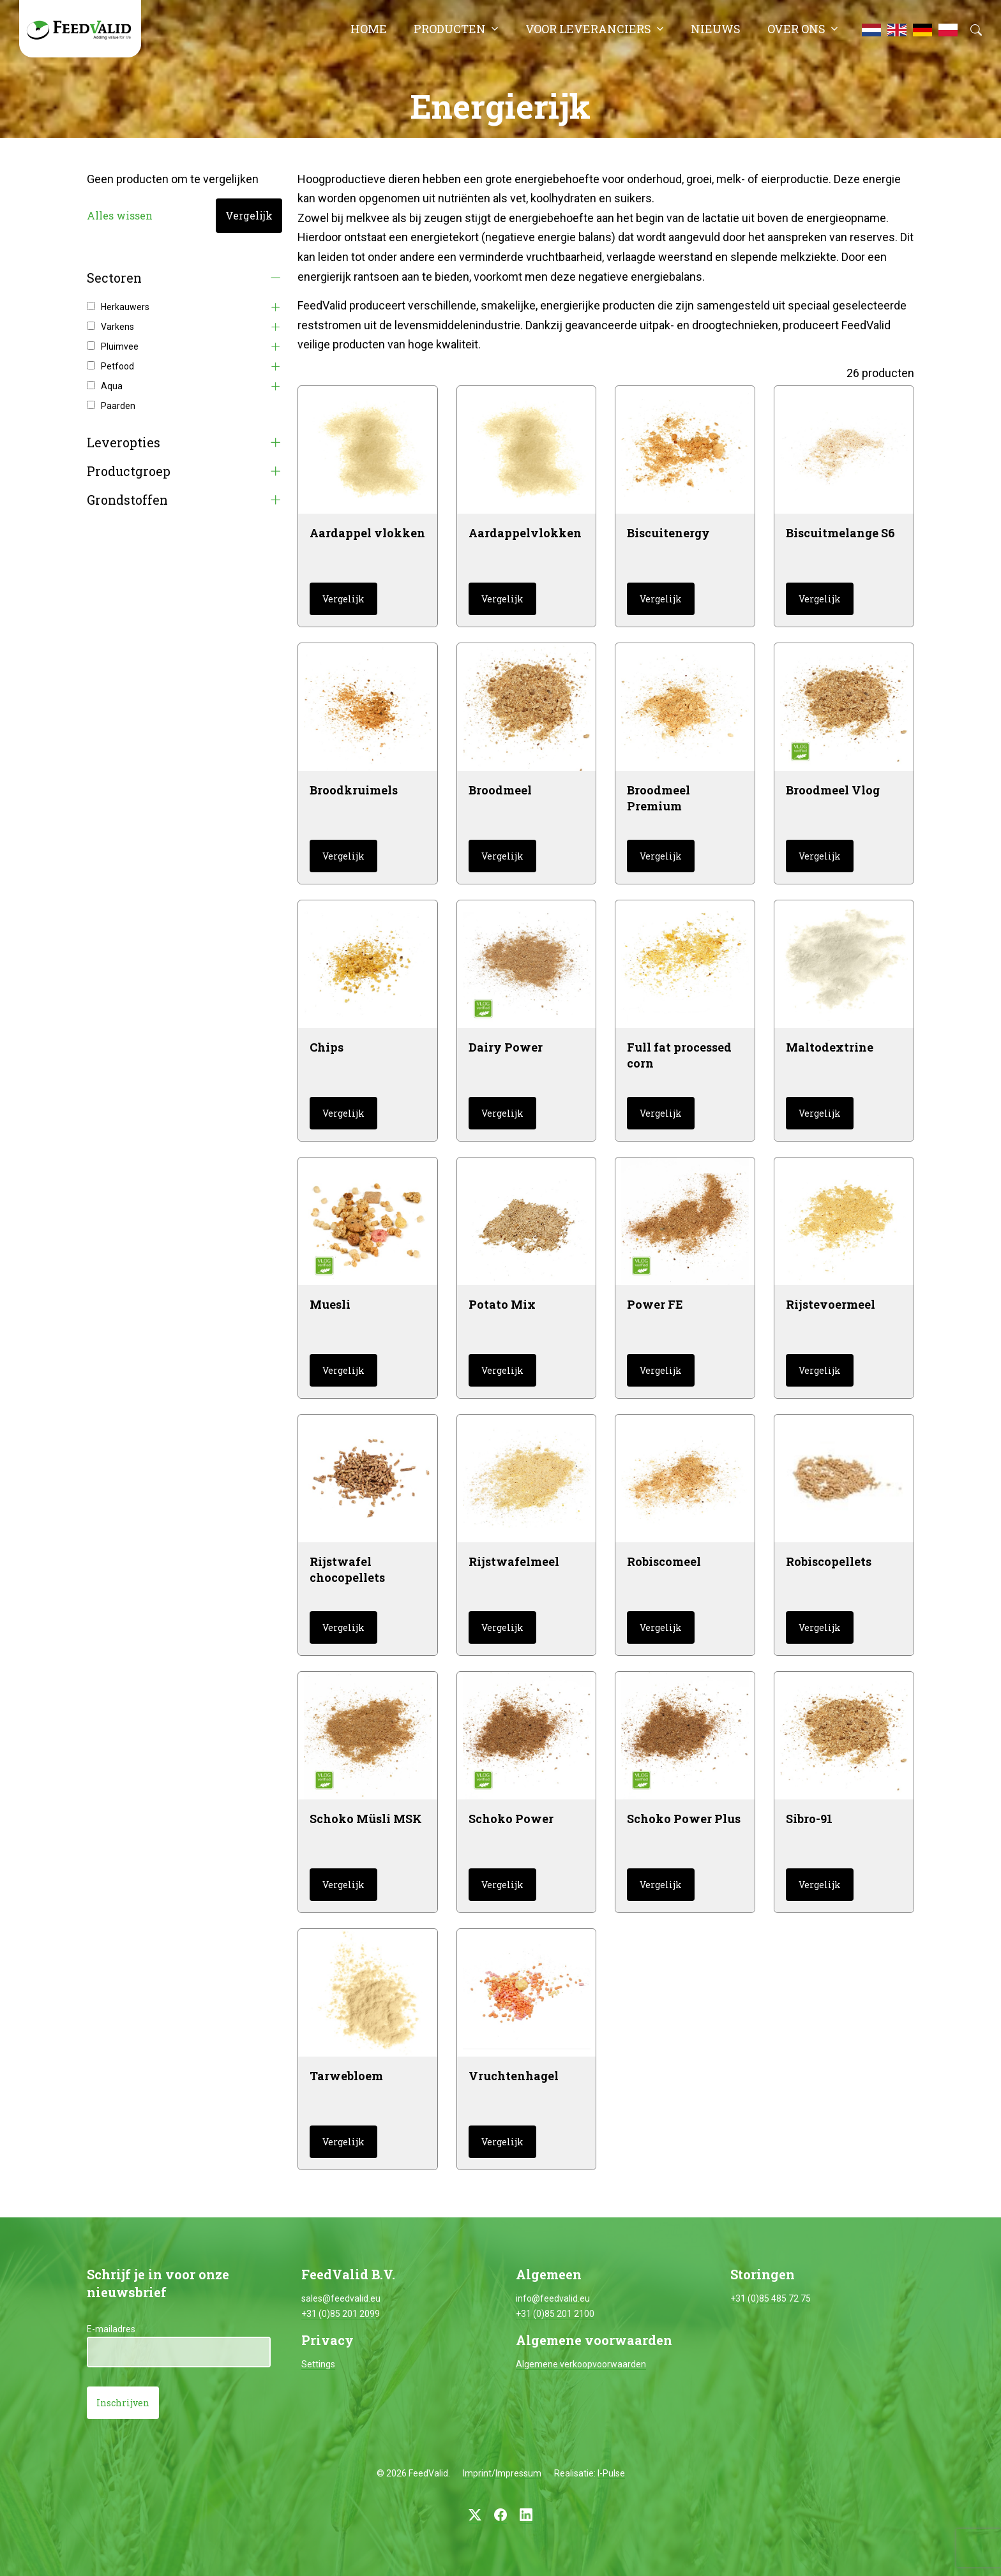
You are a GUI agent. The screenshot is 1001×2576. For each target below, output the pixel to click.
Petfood (117, 366)
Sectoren (114, 278)
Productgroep (128, 471)
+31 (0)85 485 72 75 (770, 2298)
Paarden (118, 406)
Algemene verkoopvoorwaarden (581, 2364)
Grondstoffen (127, 500)
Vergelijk (249, 215)
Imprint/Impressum (502, 2473)
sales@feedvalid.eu (340, 2298)
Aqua (112, 386)
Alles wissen (120, 215)
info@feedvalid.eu (553, 2298)
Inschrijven (122, 2403)
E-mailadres (111, 2329)
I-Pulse (611, 2473)
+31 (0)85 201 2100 (555, 2314)
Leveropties (123, 442)
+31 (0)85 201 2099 (340, 2314)
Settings (318, 2364)
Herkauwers (125, 307)
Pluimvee (120, 346)
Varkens (117, 327)
